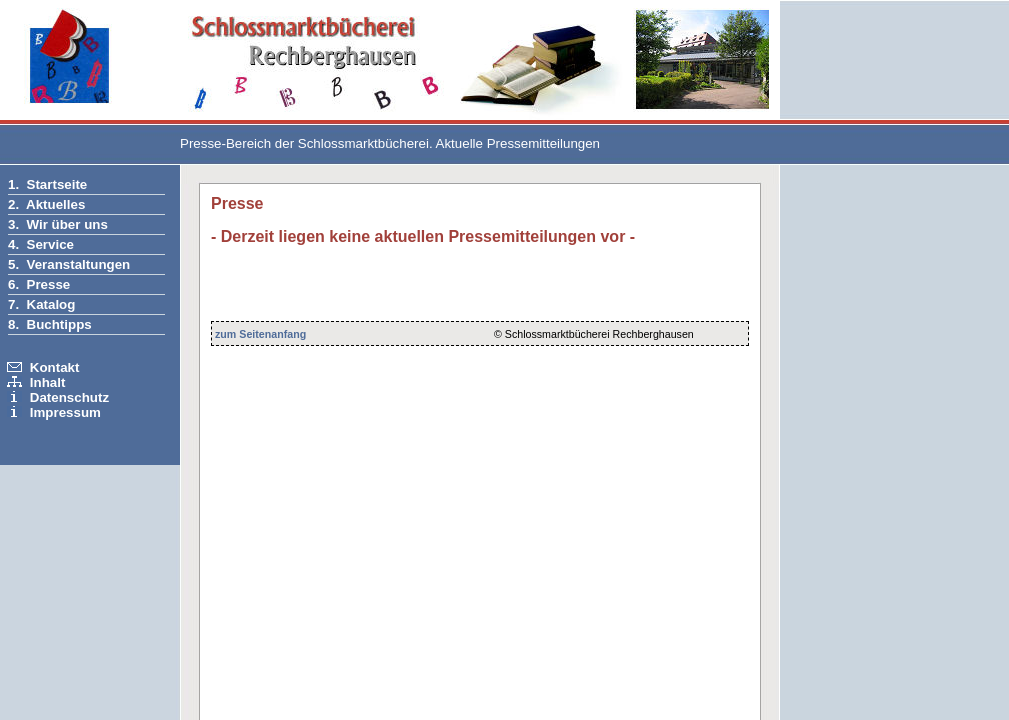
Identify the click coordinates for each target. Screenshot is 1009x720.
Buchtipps (59, 324)
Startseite (57, 184)
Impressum (65, 412)
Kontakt (55, 367)
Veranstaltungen (79, 264)
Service (50, 244)
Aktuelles (55, 204)
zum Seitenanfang (260, 334)
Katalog (51, 304)
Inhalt (48, 382)
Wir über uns (67, 224)
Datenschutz (69, 397)
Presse (49, 284)
